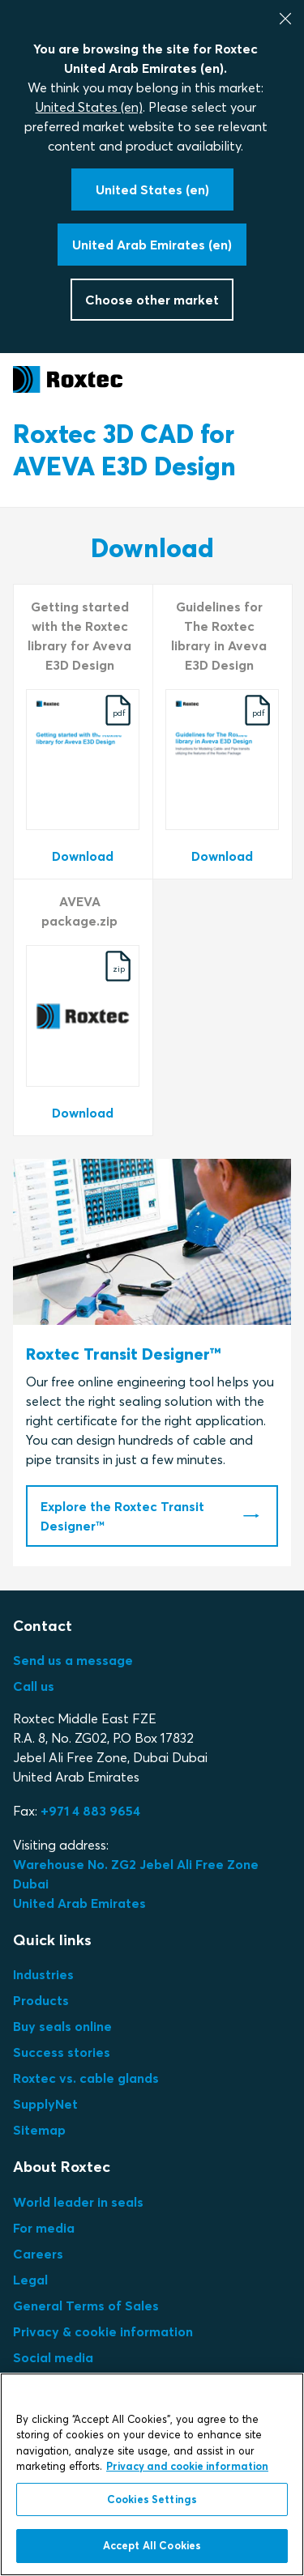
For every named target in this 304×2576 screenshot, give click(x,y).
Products (41, 2000)
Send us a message (73, 1660)
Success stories (61, 2052)
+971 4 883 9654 (90, 1811)
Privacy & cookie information (103, 2331)
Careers (38, 2254)
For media (44, 2228)
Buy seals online (62, 2026)
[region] (152, 2474)
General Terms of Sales (86, 2305)
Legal (30, 2280)
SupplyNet (45, 2104)
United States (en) (89, 107)
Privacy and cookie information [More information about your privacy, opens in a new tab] (187, 2465)
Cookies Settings (152, 2499)
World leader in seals (78, 2202)
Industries (43, 1974)
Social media (53, 2357)
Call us (33, 1686)
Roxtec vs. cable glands (86, 2078)
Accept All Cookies (152, 2545)
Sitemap (39, 2130)
